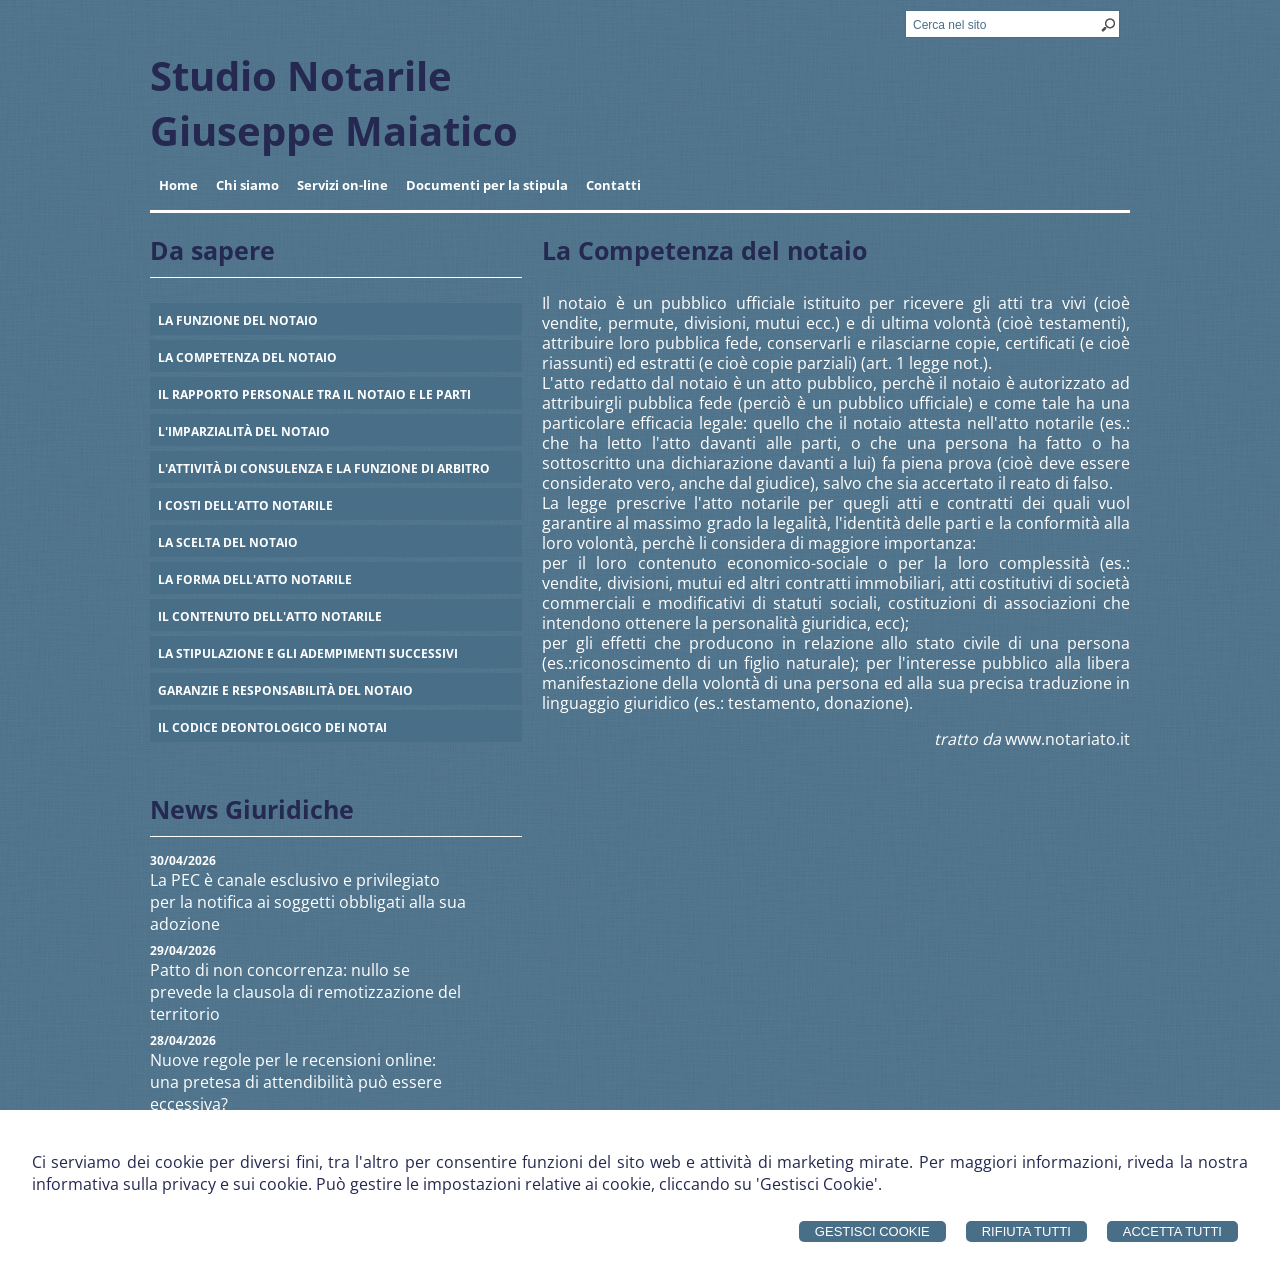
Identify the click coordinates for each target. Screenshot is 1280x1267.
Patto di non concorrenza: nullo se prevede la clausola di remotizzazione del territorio (305, 992)
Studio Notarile (301, 75)
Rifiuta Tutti (1026, 1231)
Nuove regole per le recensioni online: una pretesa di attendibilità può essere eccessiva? (296, 1082)
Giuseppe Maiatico (334, 130)
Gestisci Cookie (872, 1231)
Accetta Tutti (1172, 1231)
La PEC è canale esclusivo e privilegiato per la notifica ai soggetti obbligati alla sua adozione (308, 902)
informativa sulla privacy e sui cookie (170, 1184)
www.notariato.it (1067, 739)
